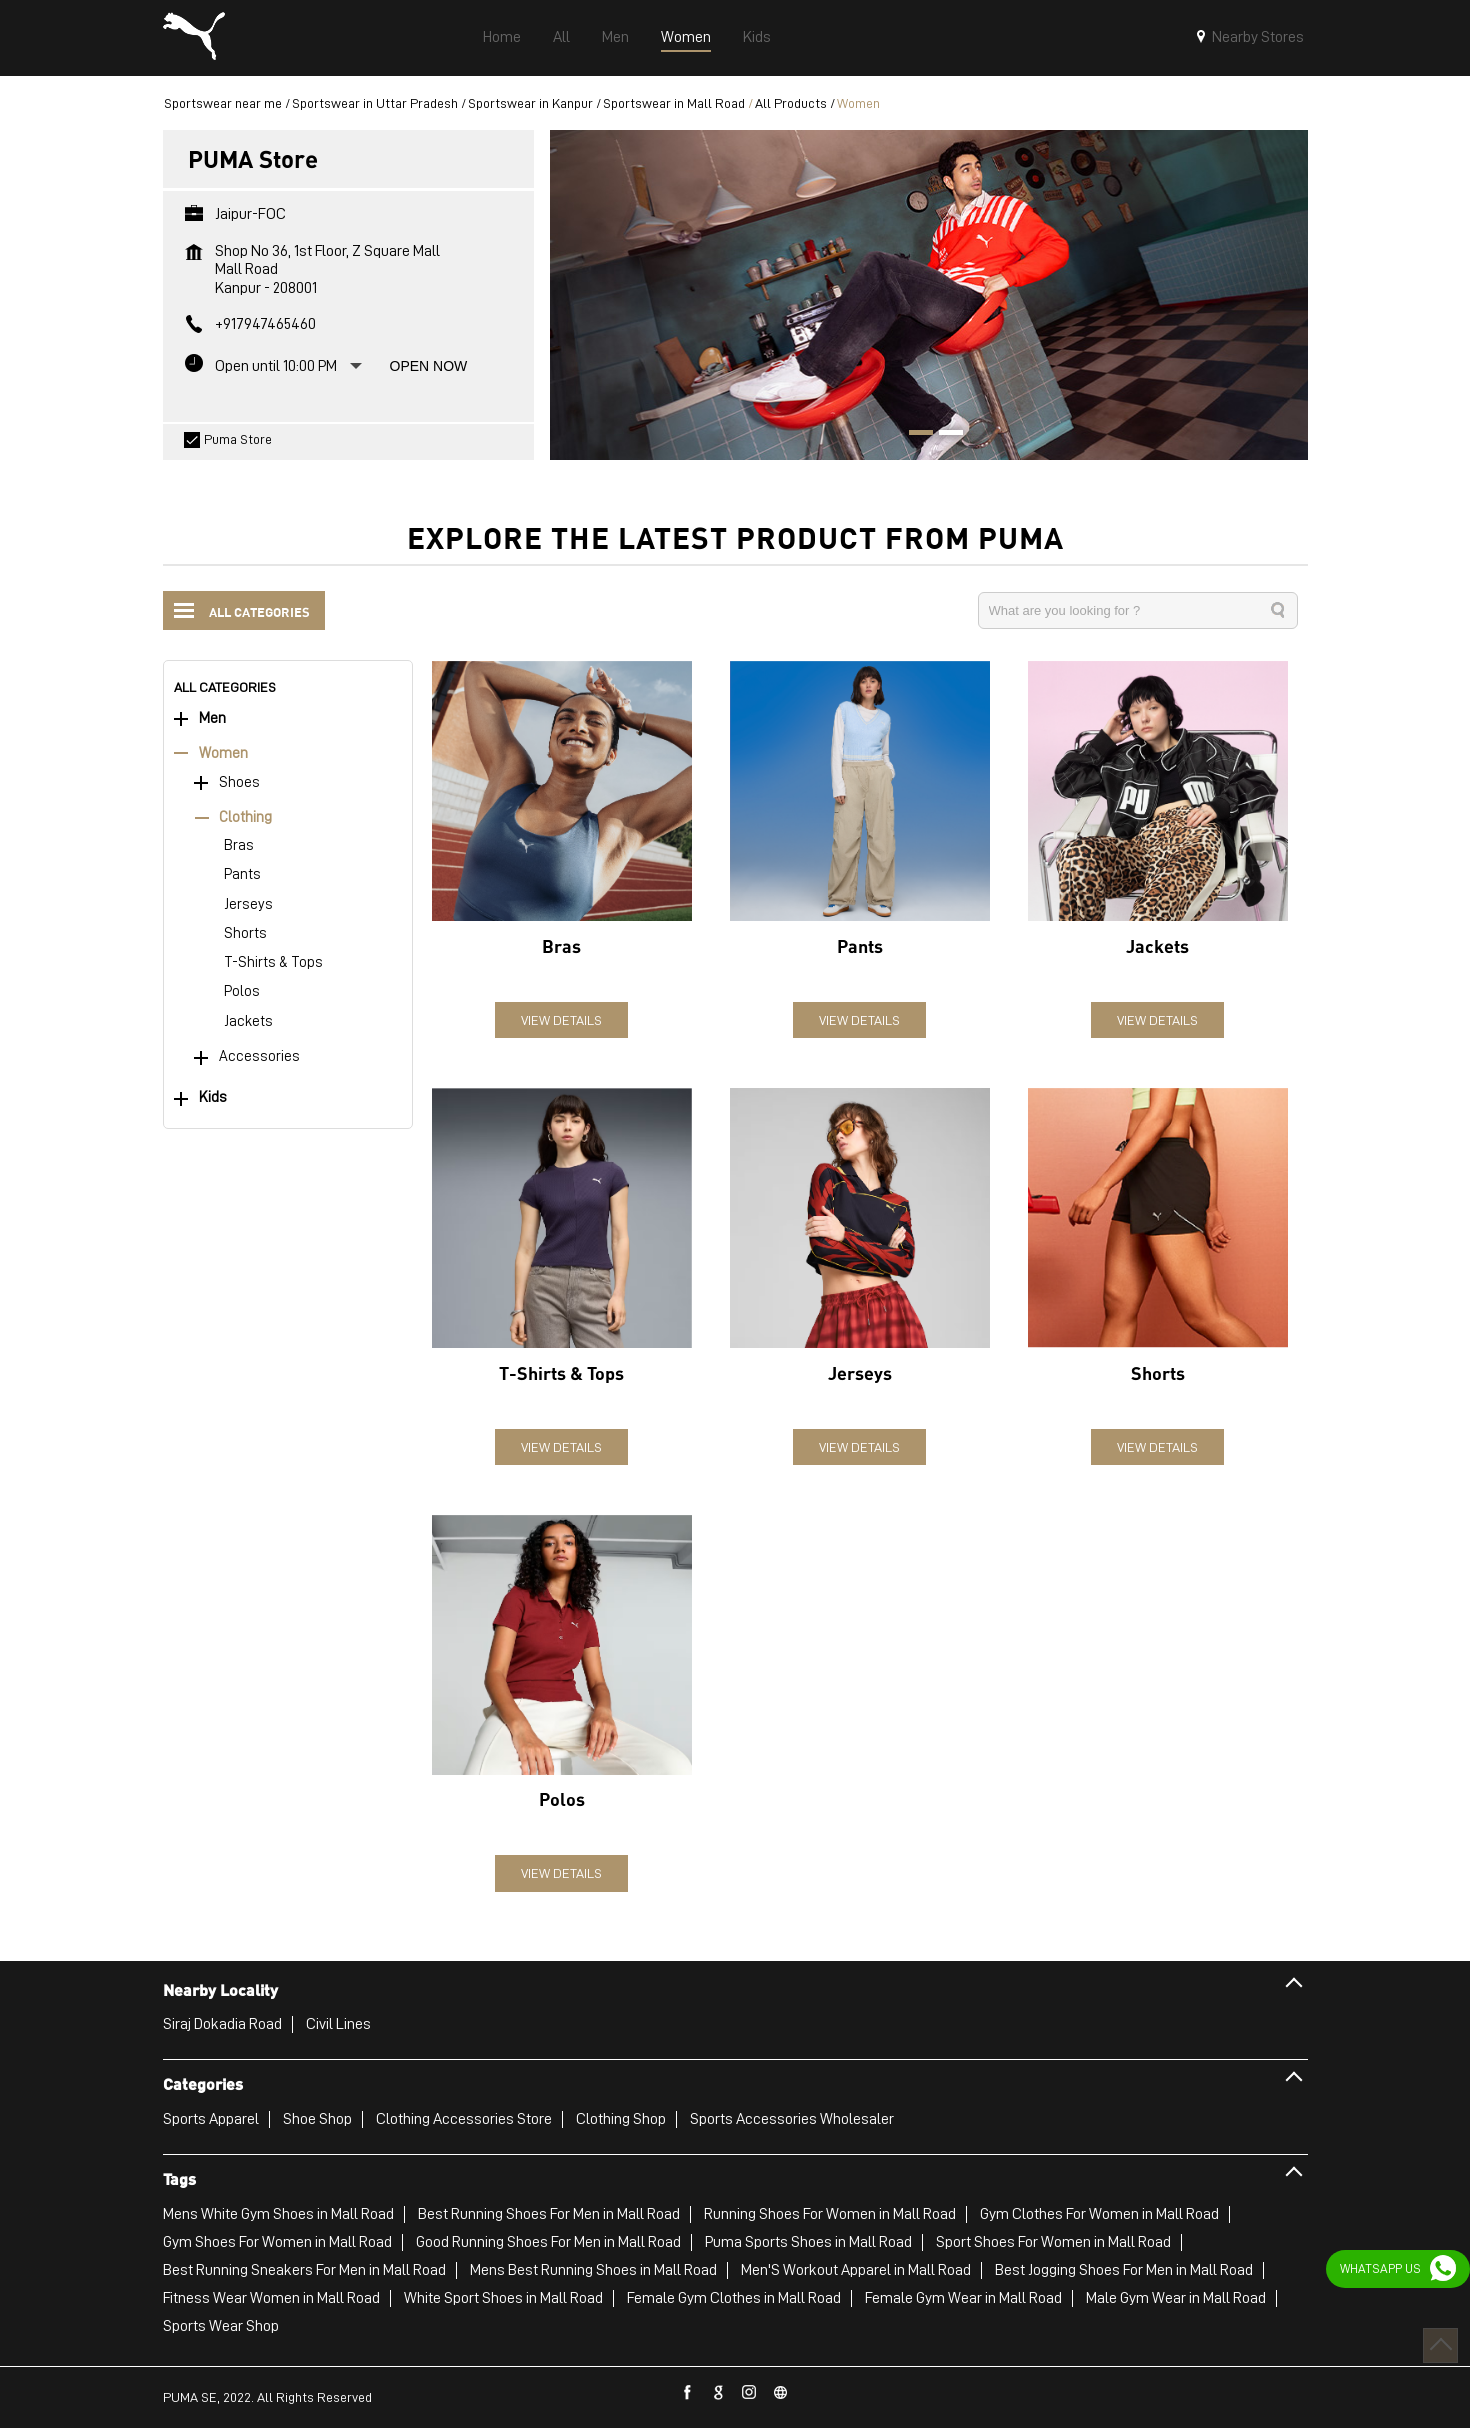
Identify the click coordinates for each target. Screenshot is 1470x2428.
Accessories (259, 1056)
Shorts (245, 933)
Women (223, 753)
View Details (561, 1020)
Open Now (429, 366)
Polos (242, 991)
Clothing (245, 817)
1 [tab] (914, 435)
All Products (791, 103)
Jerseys (248, 904)
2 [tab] (944, 435)
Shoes (239, 782)
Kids (213, 1097)
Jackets (248, 1021)
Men (212, 718)
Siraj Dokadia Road (222, 2024)
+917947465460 (265, 324)
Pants (242, 874)
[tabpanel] (929, 294)
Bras (239, 845)
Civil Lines (338, 2024)
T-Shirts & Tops (273, 962)
